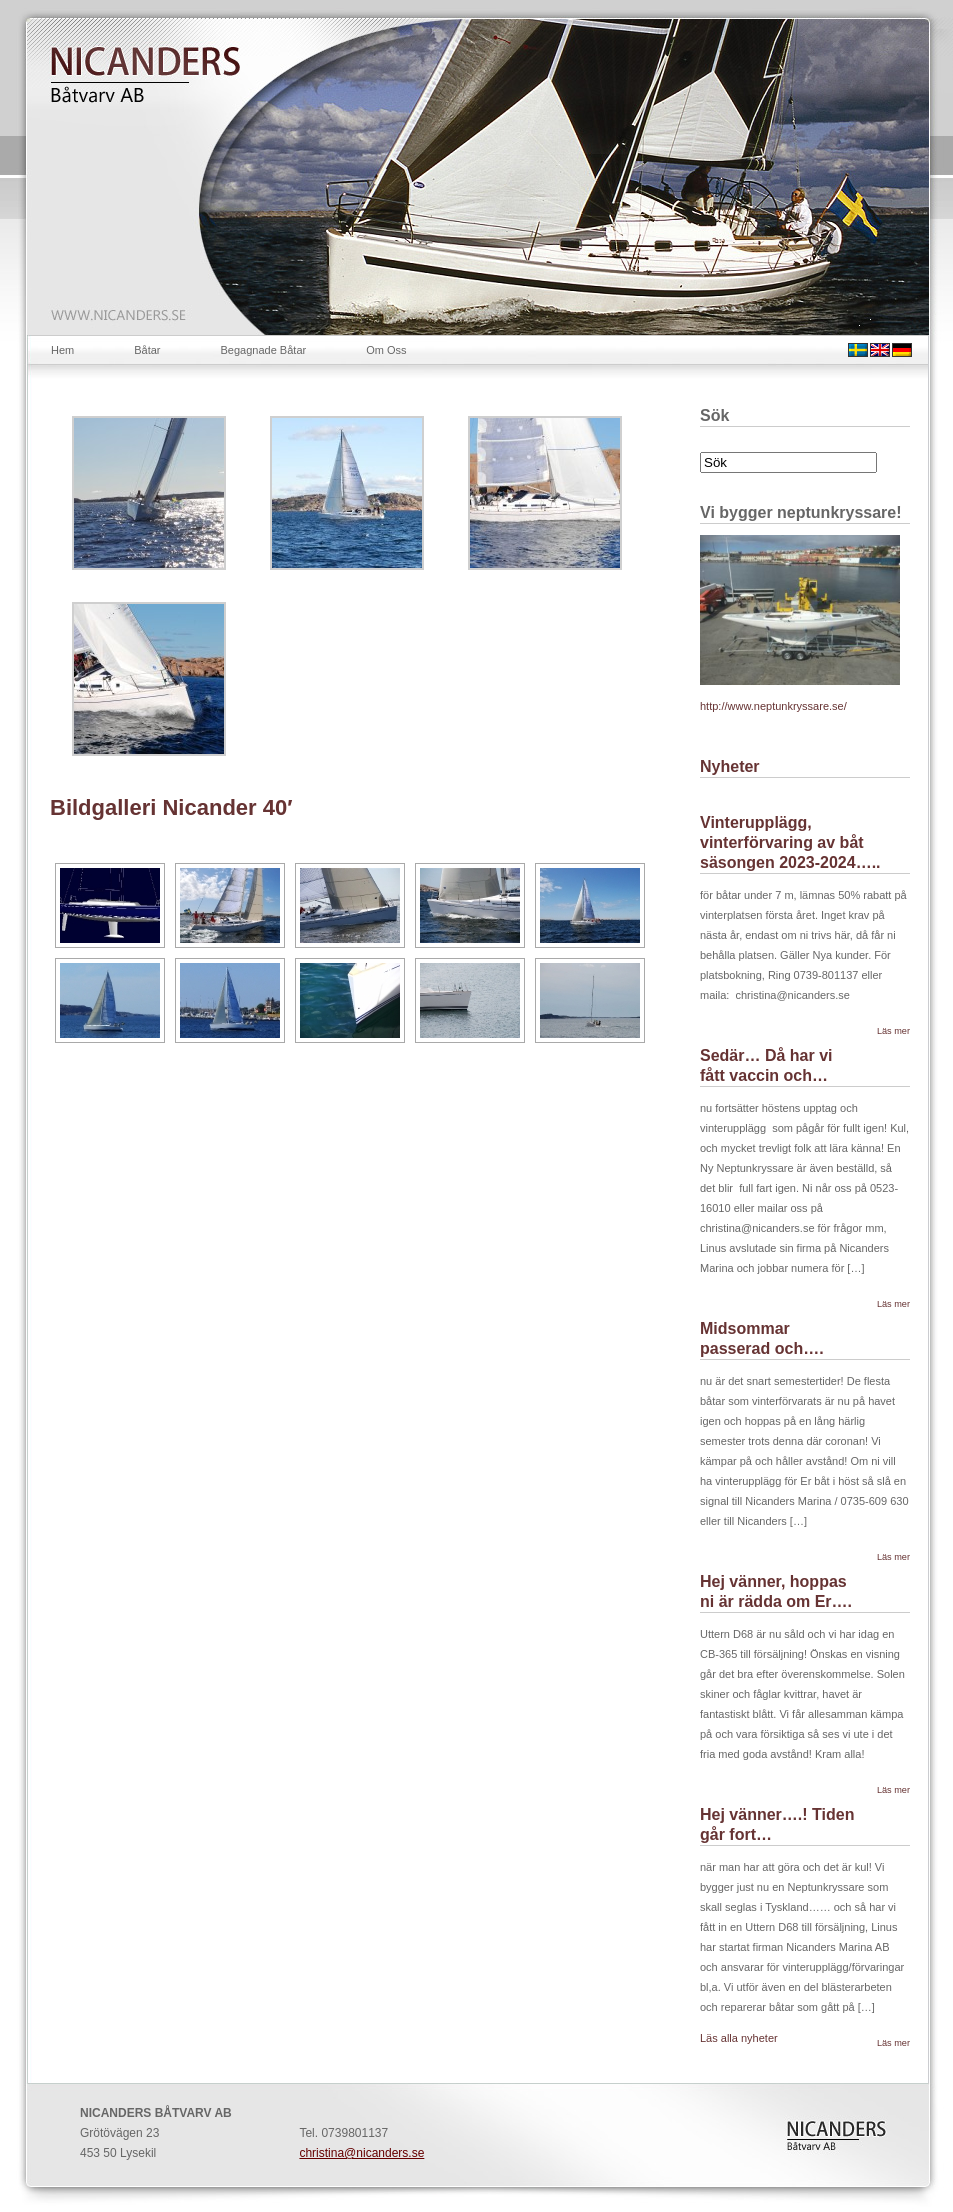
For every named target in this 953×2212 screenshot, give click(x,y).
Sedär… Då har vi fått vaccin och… (766, 1065)
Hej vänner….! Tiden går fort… (777, 1824)
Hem (62, 350)
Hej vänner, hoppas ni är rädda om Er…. (776, 1591)
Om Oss (386, 350)
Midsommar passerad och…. (762, 1338)
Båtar (147, 350)
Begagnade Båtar (264, 350)
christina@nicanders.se (361, 2153)
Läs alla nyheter (739, 2038)
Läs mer (893, 1031)
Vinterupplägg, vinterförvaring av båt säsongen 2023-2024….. (790, 842)
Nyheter (730, 766)
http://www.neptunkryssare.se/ (773, 706)
